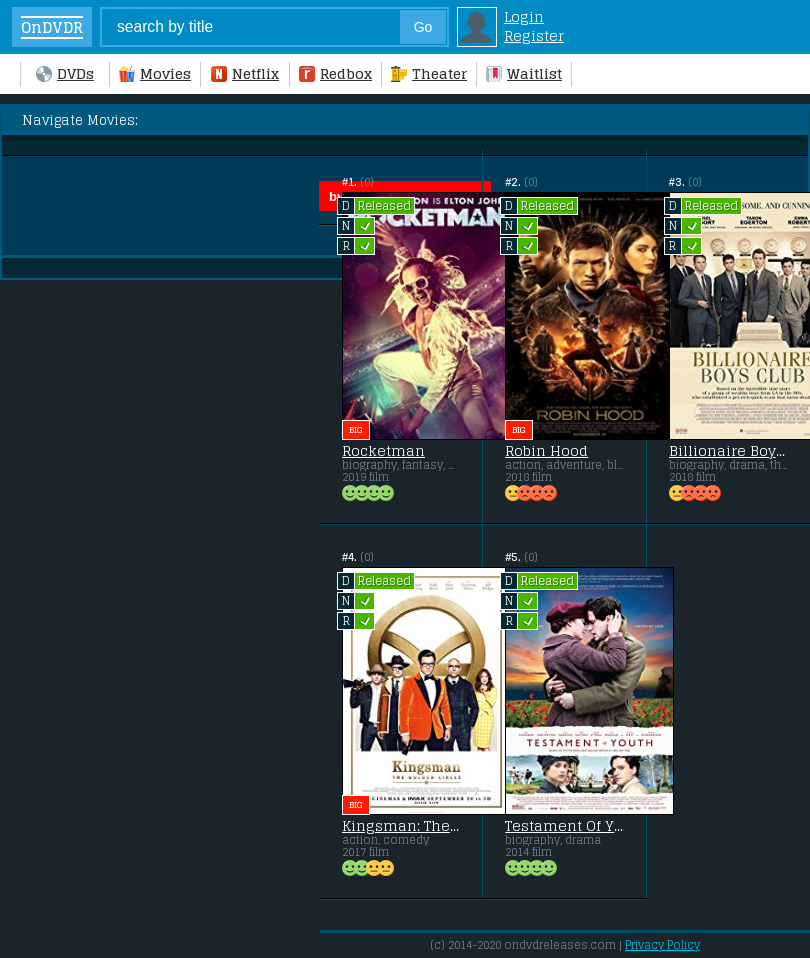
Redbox (335, 73)
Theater (429, 73)
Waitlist (524, 73)
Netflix (245, 73)
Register (534, 35)
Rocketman (383, 451)
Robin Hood (546, 451)
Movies (155, 73)
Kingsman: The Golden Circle (401, 826)
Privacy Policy (662, 945)
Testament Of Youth (564, 826)
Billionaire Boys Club (728, 451)
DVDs (65, 73)
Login (524, 16)
